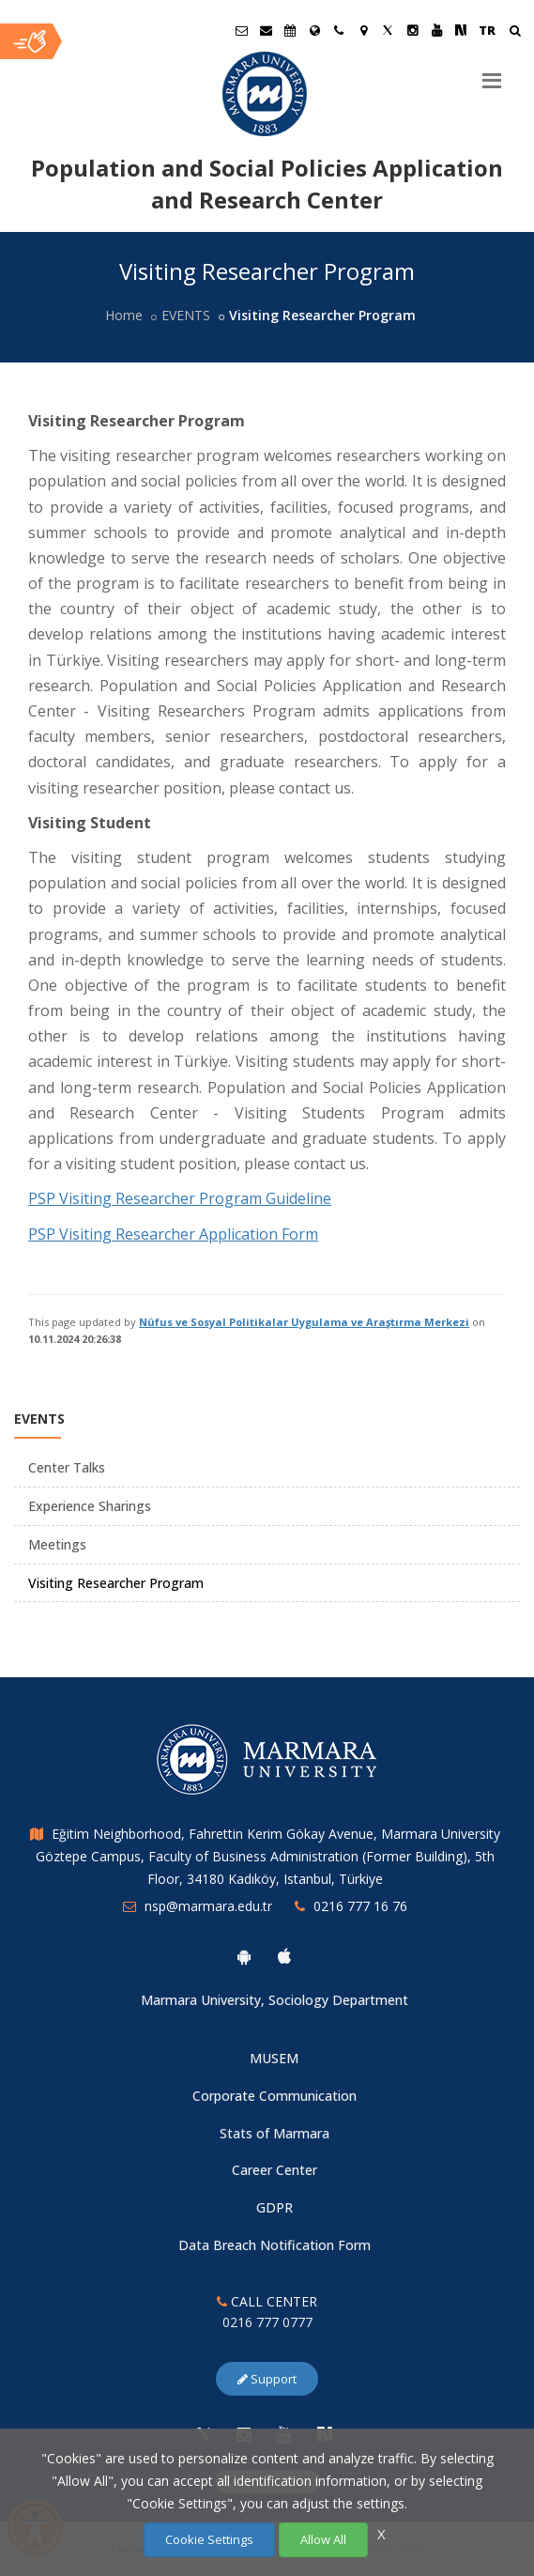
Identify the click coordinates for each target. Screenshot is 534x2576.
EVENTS (185, 315)
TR (487, 30)
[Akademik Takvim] (290, 30)
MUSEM (274, 2058)
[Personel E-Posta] (265, 30)
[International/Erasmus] (314, 30)
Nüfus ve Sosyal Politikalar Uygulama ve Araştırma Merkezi (304, 1322)
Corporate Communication (274, 2096)
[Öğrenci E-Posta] (241, 30)
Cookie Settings (209, 2539)
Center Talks (66, 1467)
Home (124, 315)
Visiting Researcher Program (116, 1583)
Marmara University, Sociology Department (274, 2000)
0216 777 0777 (267, 2322)
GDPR (274, 2207)
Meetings (57, 1544)
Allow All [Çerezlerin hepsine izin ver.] (323, 2539)
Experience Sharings (89, 1506)
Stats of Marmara (274, 2133)
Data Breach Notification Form (274, 2245)
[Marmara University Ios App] (284, 1956)
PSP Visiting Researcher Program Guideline (179, 1198)
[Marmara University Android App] (244, 1956)
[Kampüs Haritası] (363, 30)
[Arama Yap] (515, 32)
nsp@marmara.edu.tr (208, 1906)
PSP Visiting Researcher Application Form (173, 1234)
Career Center (274, 2170)
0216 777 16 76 (360, 1906)
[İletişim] (338, 30)
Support (267, 2378)
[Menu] (492, 73)
